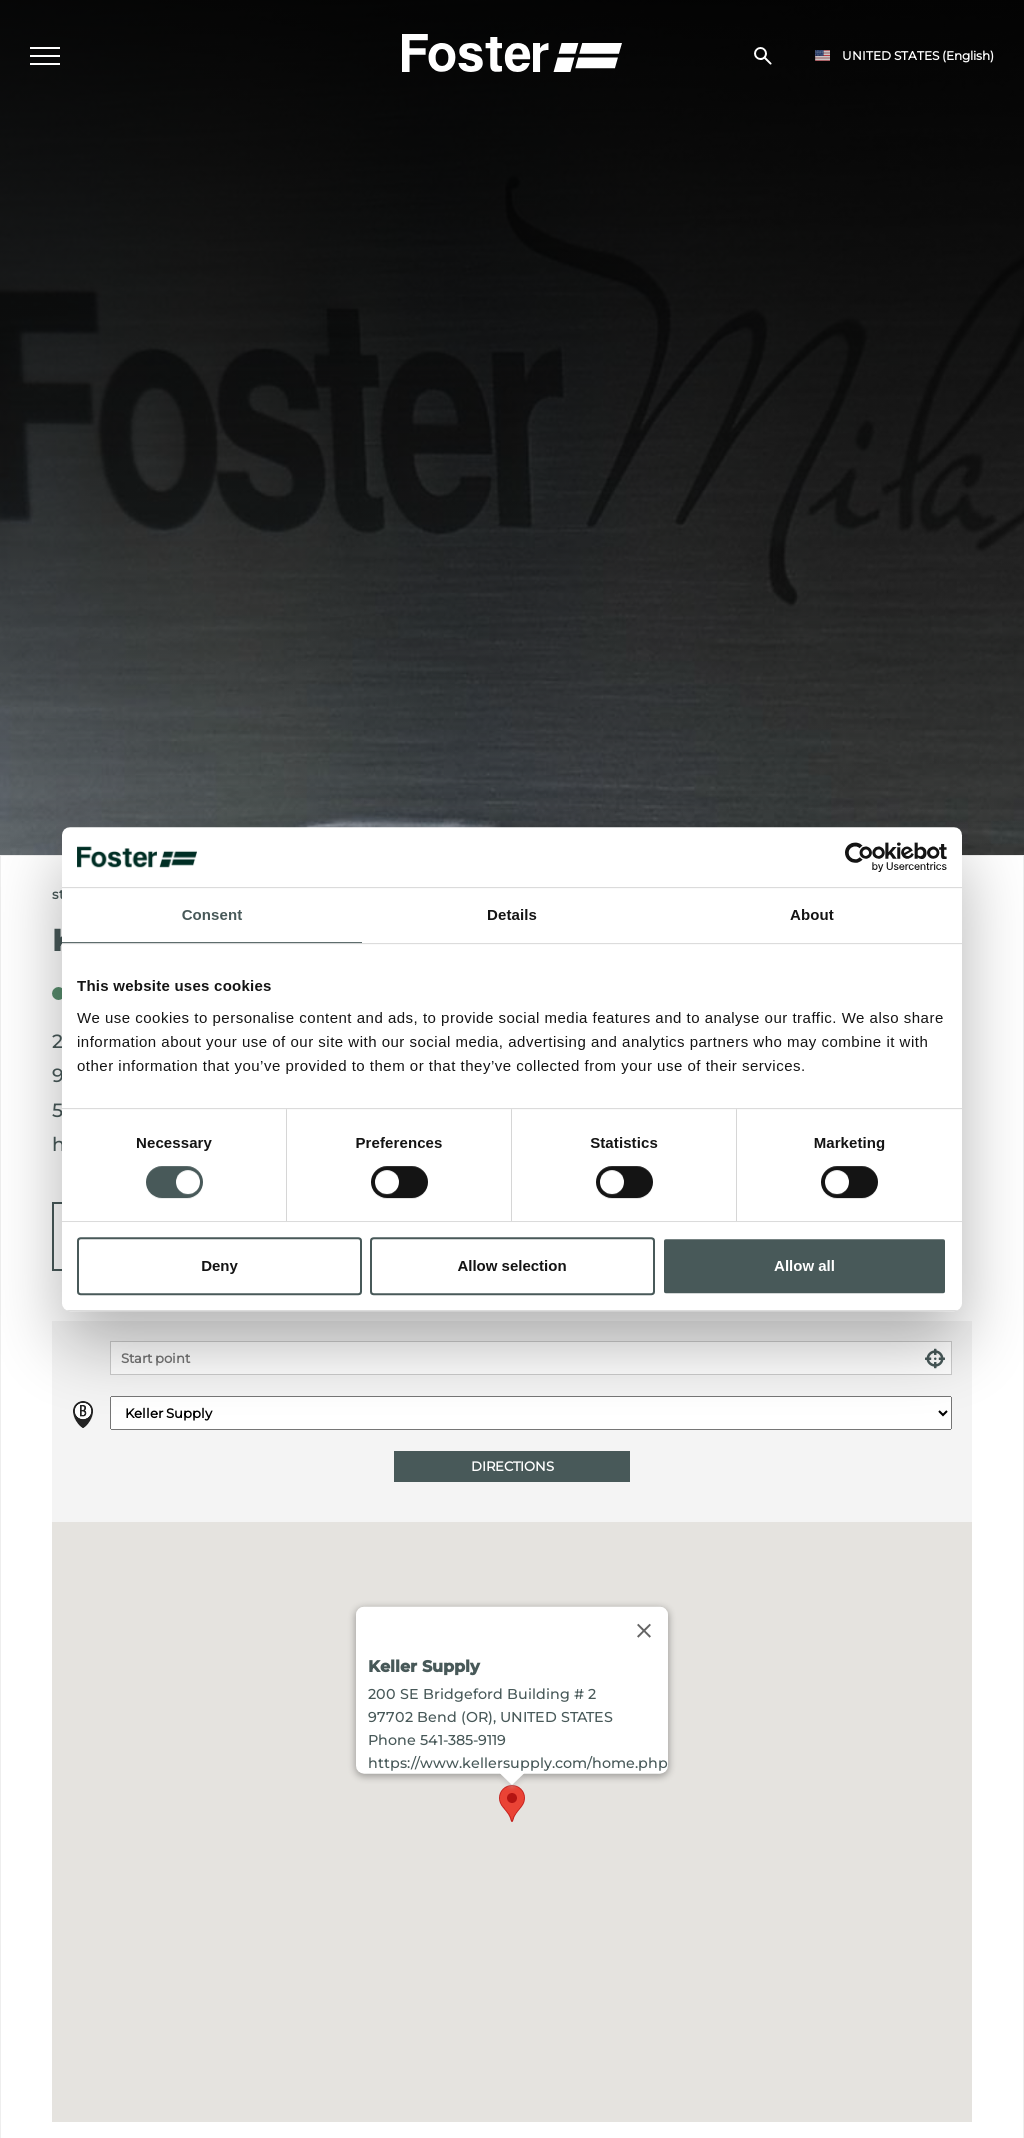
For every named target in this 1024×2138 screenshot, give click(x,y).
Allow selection (511, 1265)
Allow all (804, 1265)
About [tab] (812, 914)
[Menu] (45, 56)
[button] (512, 1803)
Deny (219, 1265)
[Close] (644, 1630)
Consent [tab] (212, 914)
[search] (763, 56)
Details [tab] (512, 914)
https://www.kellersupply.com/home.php (518, 1762)
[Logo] (512, 51)
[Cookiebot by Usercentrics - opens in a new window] (859, 857)
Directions (512, 1466)
